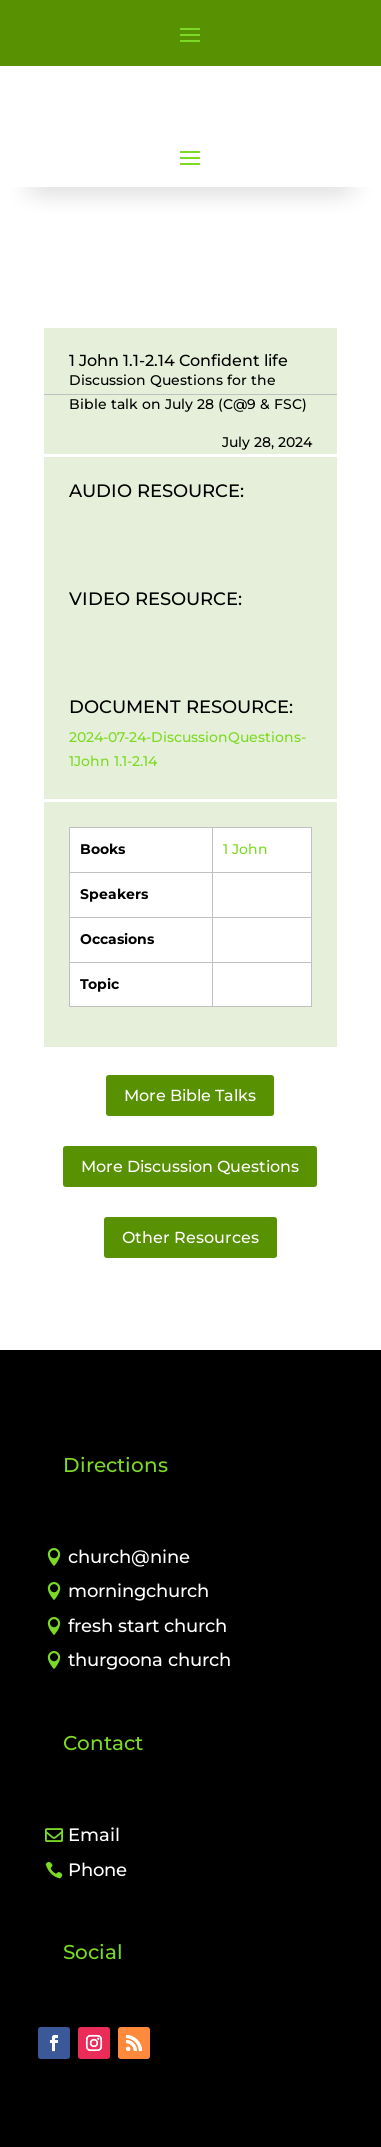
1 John (245, 849)
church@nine (129, 1557)
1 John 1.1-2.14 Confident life (178, 360)
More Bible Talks (190, 1095)
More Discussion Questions (190, 1166)
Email (94, 1835)
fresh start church (147, 1626)
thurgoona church (149, 1660)
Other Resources (190, 1237)
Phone (97, 1870)
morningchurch (138, 1591)
